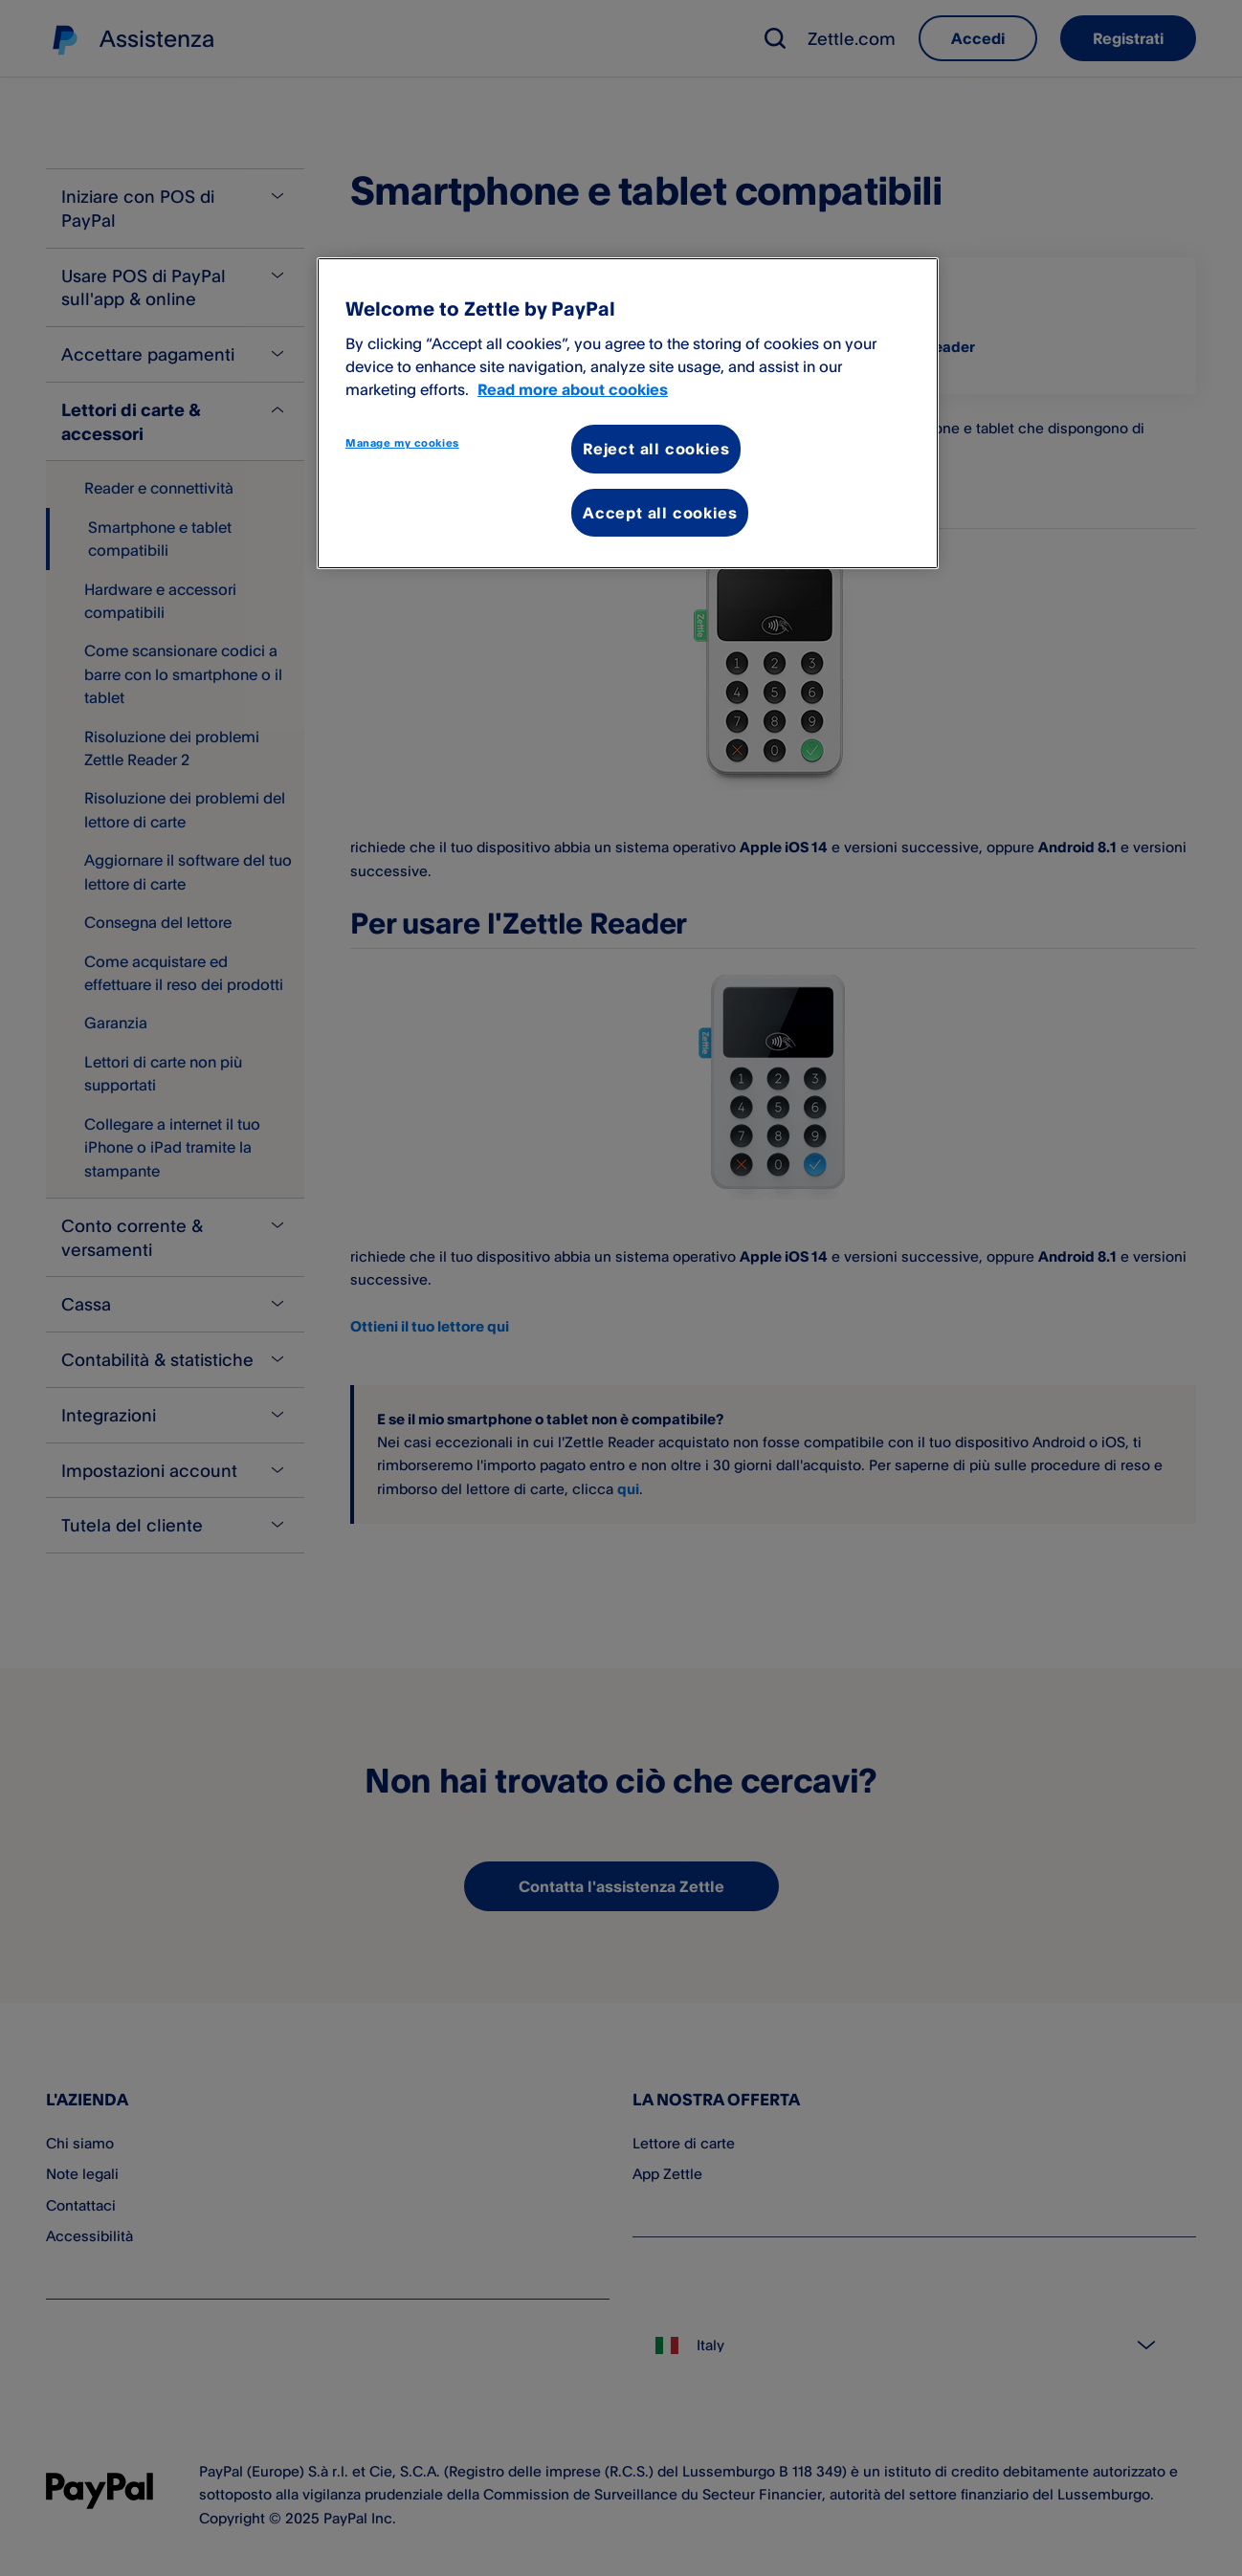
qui (628, 1489)
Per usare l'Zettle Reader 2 (464, 347)
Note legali (82, 2174)
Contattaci (81, 2205)
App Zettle (667, 2174)
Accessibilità (89, 2236)
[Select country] (914, 2345)
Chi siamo (80, 2143)
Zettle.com (852, 38)
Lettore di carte (683, 2143)
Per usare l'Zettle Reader (889, 347)
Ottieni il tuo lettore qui (429, 1326)
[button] (775, 38)
